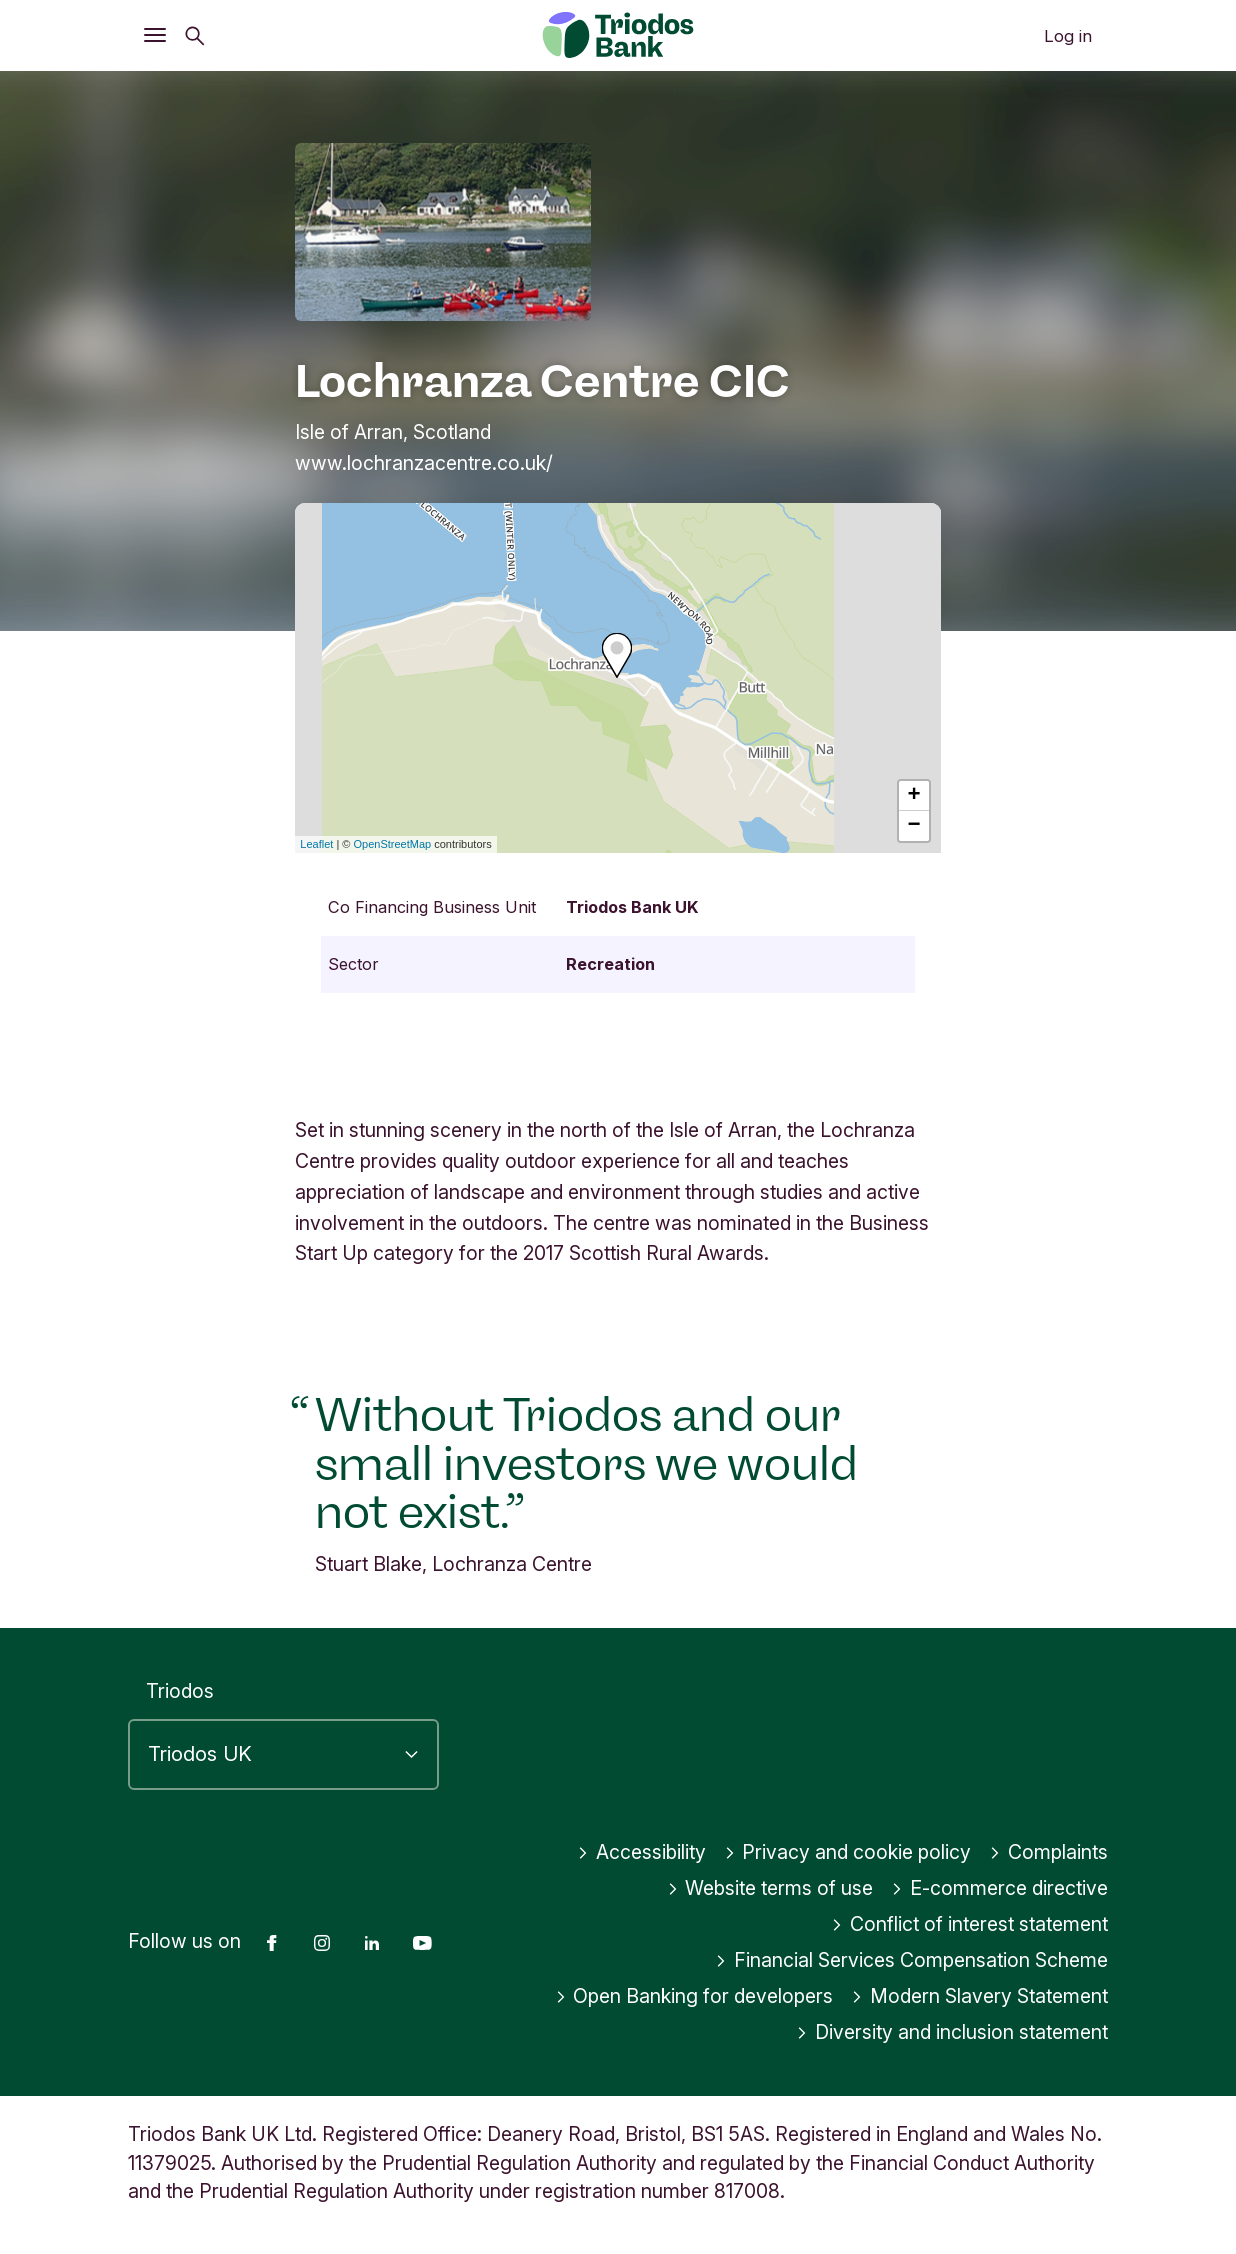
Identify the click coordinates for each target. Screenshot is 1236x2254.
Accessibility (641, 1852)
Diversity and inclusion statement (952, 2032)
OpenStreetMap (393, 844)
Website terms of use (770, 1888)
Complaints (1048, 1852)
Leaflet (316, 844)
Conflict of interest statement (969, 1924)
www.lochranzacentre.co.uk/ (424, 463)
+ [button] (914, 796)
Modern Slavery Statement (979, 1996)
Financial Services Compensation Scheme (911, 1960)
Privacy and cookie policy (848, 1852)
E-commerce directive (999, 1888)
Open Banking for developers (694, 1996)
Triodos (180, 1691)
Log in (1068, 36)
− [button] (914, 826)
